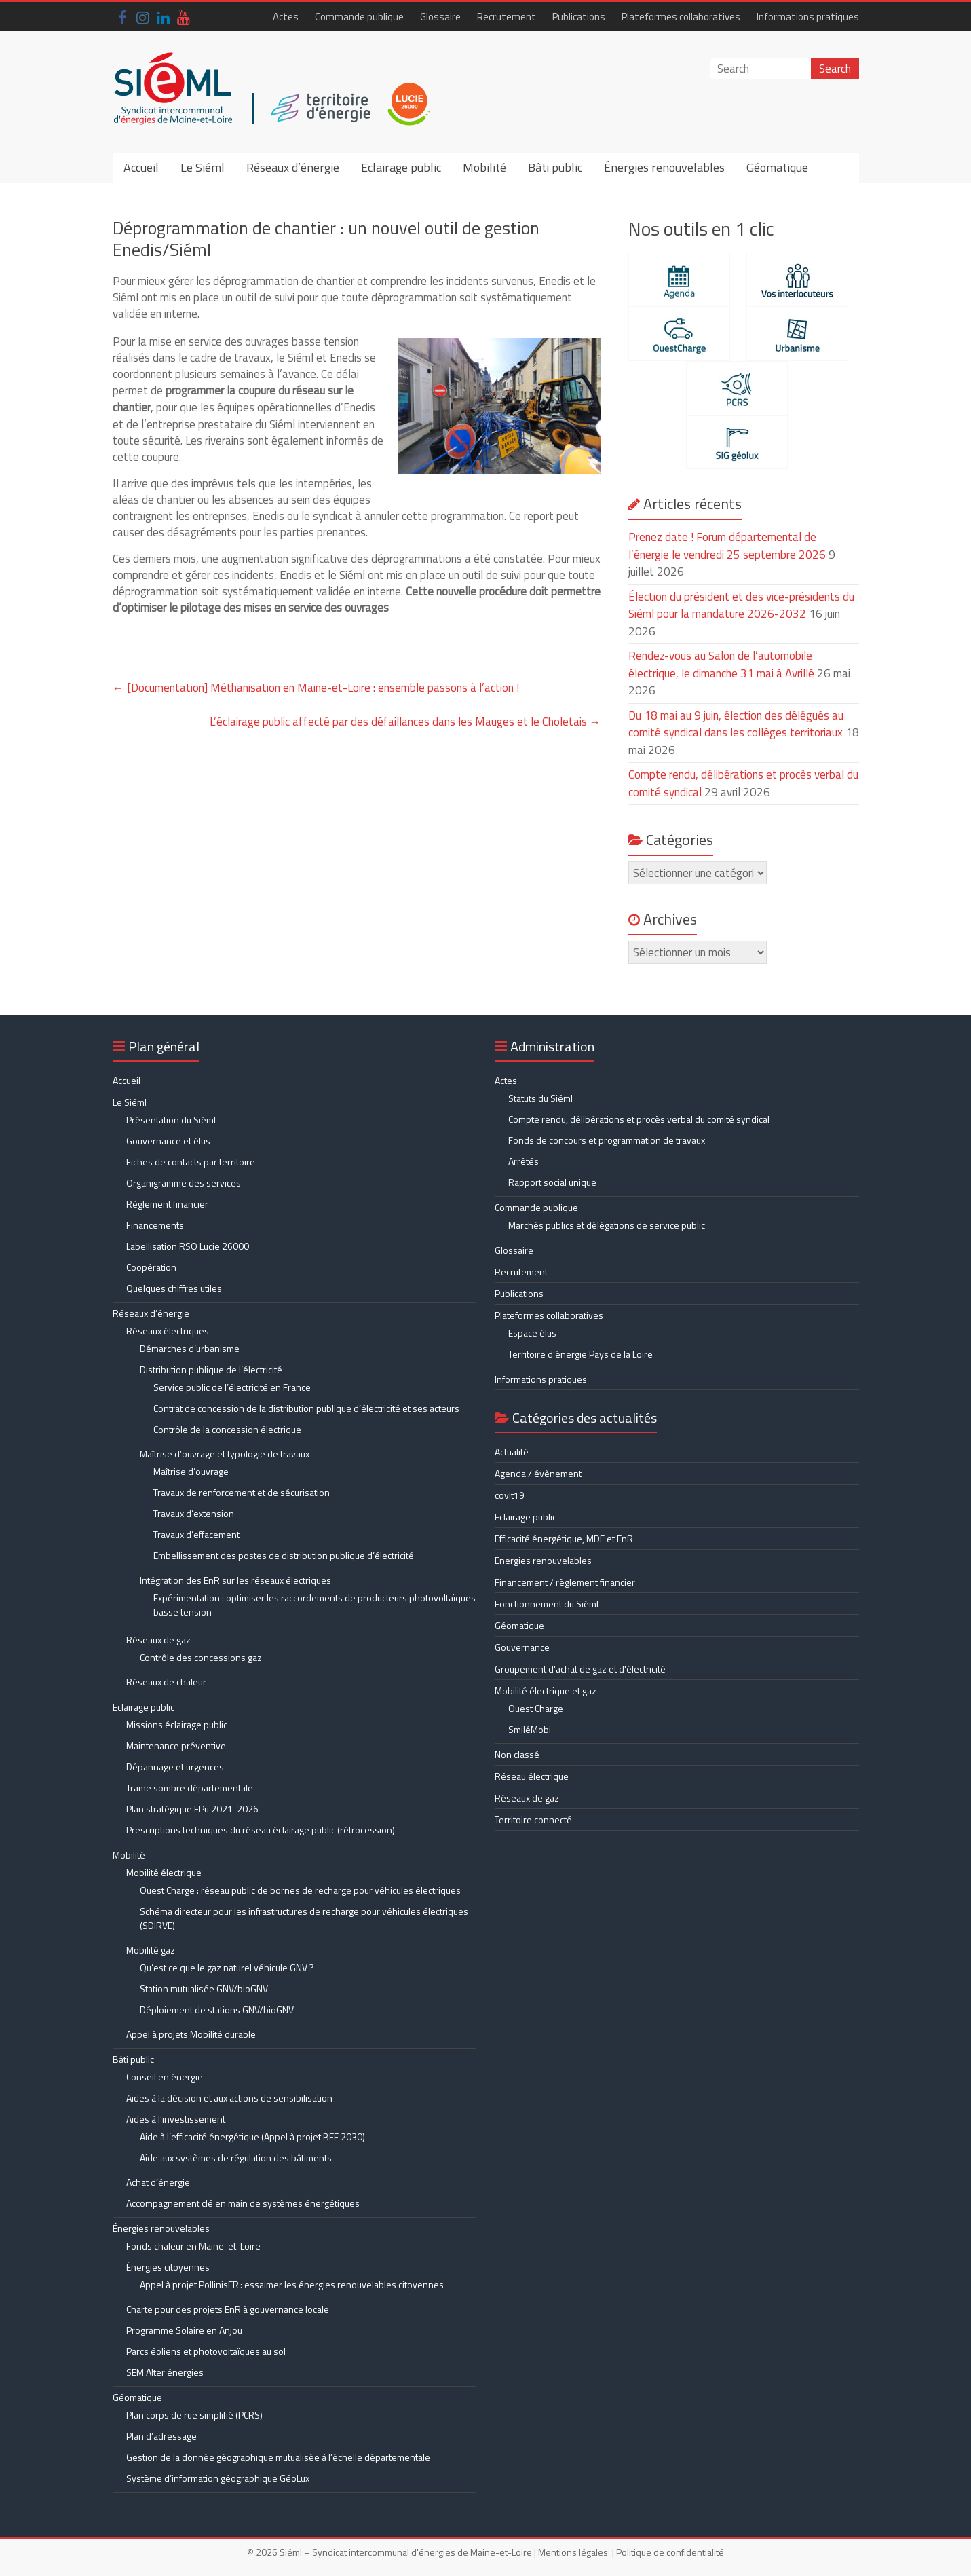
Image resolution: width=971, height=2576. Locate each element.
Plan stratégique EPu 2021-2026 (192, 1809)
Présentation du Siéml (171, 1120)
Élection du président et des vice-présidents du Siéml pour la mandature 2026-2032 (741, 605)
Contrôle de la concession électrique (227, 1429)
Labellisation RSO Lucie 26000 (187, 1246)
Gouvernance (522, 1647)
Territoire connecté (533, 1819)
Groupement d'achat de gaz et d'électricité (580, 1669)
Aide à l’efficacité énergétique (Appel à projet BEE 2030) (252, 2136)
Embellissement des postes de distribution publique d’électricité (283, 1555)
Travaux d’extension (193, 1513)
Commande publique (359, 16)
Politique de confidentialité (670, 2552)
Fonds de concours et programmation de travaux (606, 1140)
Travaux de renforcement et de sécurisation (241, 1492)
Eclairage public (401, 167)
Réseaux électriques (167, 1331)
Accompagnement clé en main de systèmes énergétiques (243, 2203)
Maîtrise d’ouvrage (191, 1471)
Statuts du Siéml (540, 1098)
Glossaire (440, 16)
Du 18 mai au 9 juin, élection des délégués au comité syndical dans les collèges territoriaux (735, 724)
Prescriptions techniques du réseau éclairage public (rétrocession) (260, 1830)
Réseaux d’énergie (292, 167)
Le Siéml (202, 167)
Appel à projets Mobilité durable (191, 2034)
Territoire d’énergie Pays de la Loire (580, 1354)
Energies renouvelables (543, 1560)
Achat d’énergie (158, 2182)
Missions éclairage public (176, 1724)
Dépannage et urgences (175, 1766)
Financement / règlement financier (565, 1582)
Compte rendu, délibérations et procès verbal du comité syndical (638, 1119)
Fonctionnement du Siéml (546, 1604)
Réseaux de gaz (158, 1639)
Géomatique (777, 167)
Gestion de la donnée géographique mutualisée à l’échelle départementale (278, 2457)
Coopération (151, 1267)
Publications (578, 16)
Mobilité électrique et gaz (545, 1690)
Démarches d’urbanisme (190, 1348)
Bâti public (555, 167)
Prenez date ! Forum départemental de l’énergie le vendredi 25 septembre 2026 (727, 545)
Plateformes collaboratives (681, 16)
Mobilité (484, 167)
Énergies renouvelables (664, 167)
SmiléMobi (529, 1729)
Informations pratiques (808, 16)
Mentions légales (573, 2552)
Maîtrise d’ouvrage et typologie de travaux (224, 1453)
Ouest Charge (535, 1708)
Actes (286, 16)
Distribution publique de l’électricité (211, 1369)
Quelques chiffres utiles (174, 1288)
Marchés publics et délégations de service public (606, 1225)
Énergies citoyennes (168, 2267)
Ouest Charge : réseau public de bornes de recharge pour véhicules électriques (300, 1890)
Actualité (512, 1451)
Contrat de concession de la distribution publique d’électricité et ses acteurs (306, 1408)
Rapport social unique (552, 1182)
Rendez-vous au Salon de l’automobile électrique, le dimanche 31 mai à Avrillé (721, 664)
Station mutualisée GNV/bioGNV (204, 1988)
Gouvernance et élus (168, 1141)
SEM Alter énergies (165, 2372)
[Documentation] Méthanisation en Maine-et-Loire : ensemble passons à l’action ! (316, 687)
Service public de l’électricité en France (232, 1387)
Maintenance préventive (176, 1745)
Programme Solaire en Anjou (184, 2330)
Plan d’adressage (161, 2436)
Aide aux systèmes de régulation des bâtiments (236, 2157)
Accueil (141, 167)
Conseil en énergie (164, 2077)
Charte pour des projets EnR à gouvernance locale (227, 2309)
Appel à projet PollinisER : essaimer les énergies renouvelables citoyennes (293, 2284)
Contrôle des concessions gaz (201, 1657)
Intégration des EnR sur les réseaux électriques (235, 1580)
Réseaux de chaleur (166, 1682)
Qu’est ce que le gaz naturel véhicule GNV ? (227, 1967)
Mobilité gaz (150, 1950)
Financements (155, 1225)
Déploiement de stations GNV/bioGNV (217, 2009)
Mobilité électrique (164, 1872)
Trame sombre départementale (189, 1787)
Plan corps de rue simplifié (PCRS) (194, 2415)
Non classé (517, 1754)
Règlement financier (167, 1204)
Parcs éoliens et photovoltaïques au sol (206, 2351)
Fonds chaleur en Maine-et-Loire (193, 2246)
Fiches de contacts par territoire (190, 1162)
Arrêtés (523, 1161)
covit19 (510, 1495)
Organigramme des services (183, 1183)
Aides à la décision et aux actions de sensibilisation (229, 2098)
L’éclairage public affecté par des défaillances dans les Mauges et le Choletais (405, 721)
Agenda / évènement (538, 1473)
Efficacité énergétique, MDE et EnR (564, 1538)
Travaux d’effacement (196, 1534)
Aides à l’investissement (175, 2119)
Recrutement (506, 16)
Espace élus (532, 1333)
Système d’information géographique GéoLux (217, 2478)
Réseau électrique (532, 1776)
